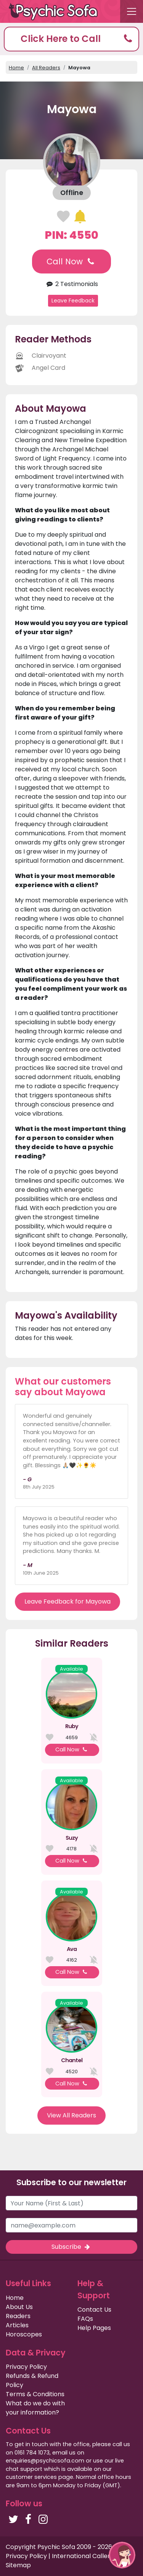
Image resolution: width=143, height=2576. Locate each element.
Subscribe (71, 2246)
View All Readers (71, 2115)
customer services (31, 2477)
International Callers (82, 2556)
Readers (18, 2316)
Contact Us (94, 2309)
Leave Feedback (73, 300)
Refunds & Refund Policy (32, 2380)
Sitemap (18, 2565)
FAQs (85, 2318)
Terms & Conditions (35, 2394)
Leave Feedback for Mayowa (67, 1601)
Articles (17, 2325)
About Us (19, 2307)
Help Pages (94, 2327)
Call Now (71, 261)
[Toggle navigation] (131, 11)
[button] (71, 39)
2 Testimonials (71, 284)
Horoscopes (24, 2334)
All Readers (46, 67)
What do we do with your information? (35, 2408)
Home (16, 67)
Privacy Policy (26, 2366)
